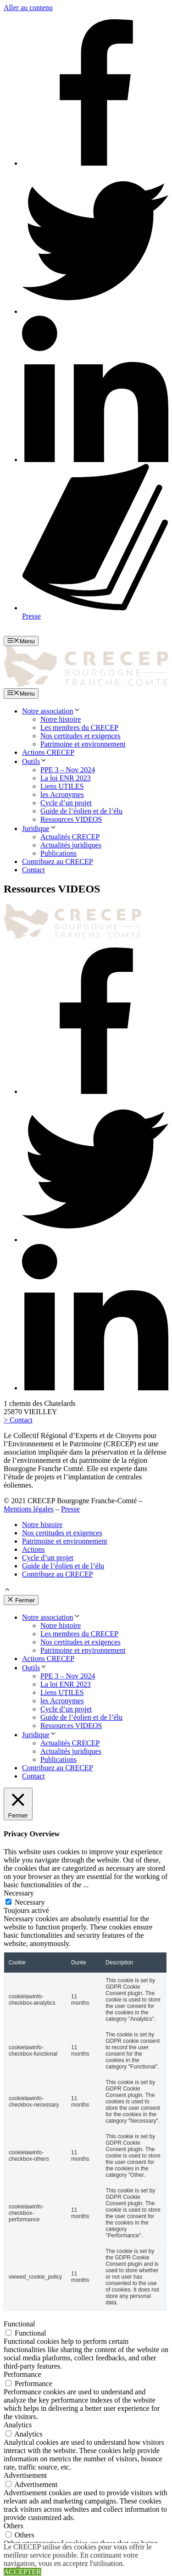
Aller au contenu (28, 7)
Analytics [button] (18, 2425)
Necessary (30, 1902)
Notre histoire (60, 719)
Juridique (39, 828)
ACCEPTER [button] (22, 2572)
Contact (33, 870)
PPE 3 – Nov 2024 (67, 770)
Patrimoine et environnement (83, 744)
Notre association (51, 711)
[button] (7, 1591)
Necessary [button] (19, 1893)
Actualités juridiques (70, 845)
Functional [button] (19, 2324)
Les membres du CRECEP (79, 727)
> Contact (18, 1420)
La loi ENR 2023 (65, 778)
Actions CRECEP (48, 752)
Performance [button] (22, 2374)
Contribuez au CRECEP (57, 861)
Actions (33, 1549)
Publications (58, 853)
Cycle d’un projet (66, 803)
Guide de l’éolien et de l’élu (81, 811)
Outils (34, 761)
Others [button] (13, 2526)
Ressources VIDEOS (71, 819)
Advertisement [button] (25, 2475)
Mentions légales (29, 1509)
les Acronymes (62, 794)
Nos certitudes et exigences (80, 736)
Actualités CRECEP (70, 837)
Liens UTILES (62, 786)
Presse (70, 1509)
